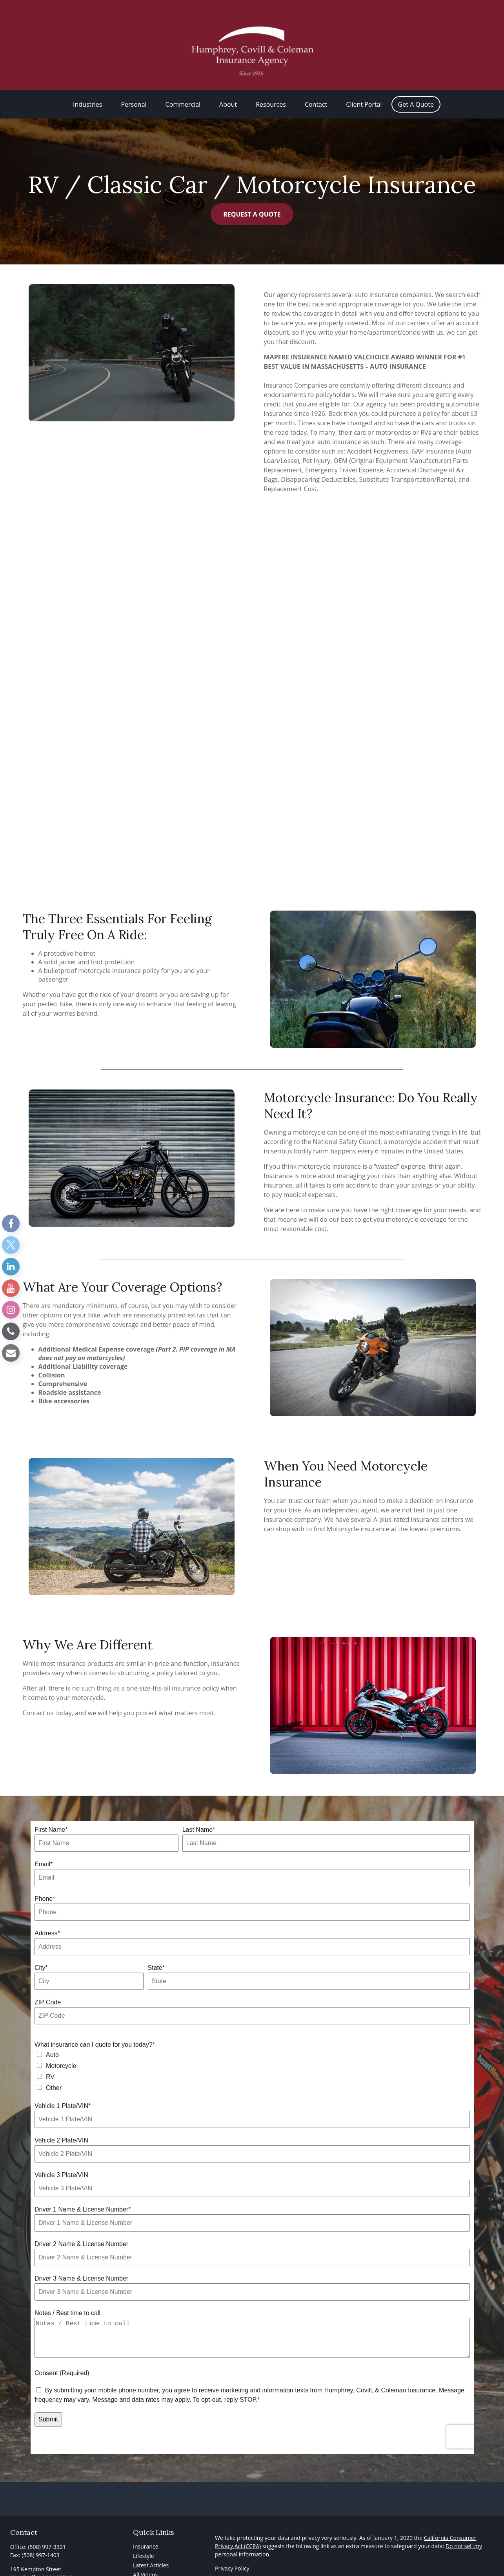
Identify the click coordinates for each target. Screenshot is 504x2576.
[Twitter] (11, 1245)
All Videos (145, 2555)
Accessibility (230, 2563)
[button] (87, 85)
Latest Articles (151, 2545)
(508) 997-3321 (47, 2527)
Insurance (145, 2526)
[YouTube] (11, 1288)
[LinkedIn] (11, 1266)
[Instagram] (11, 1310)
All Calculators (151, 2564)
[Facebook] (11, 1223)
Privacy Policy (232, 2548)
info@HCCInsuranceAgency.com (51, 2571)
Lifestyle (143, 2536)
